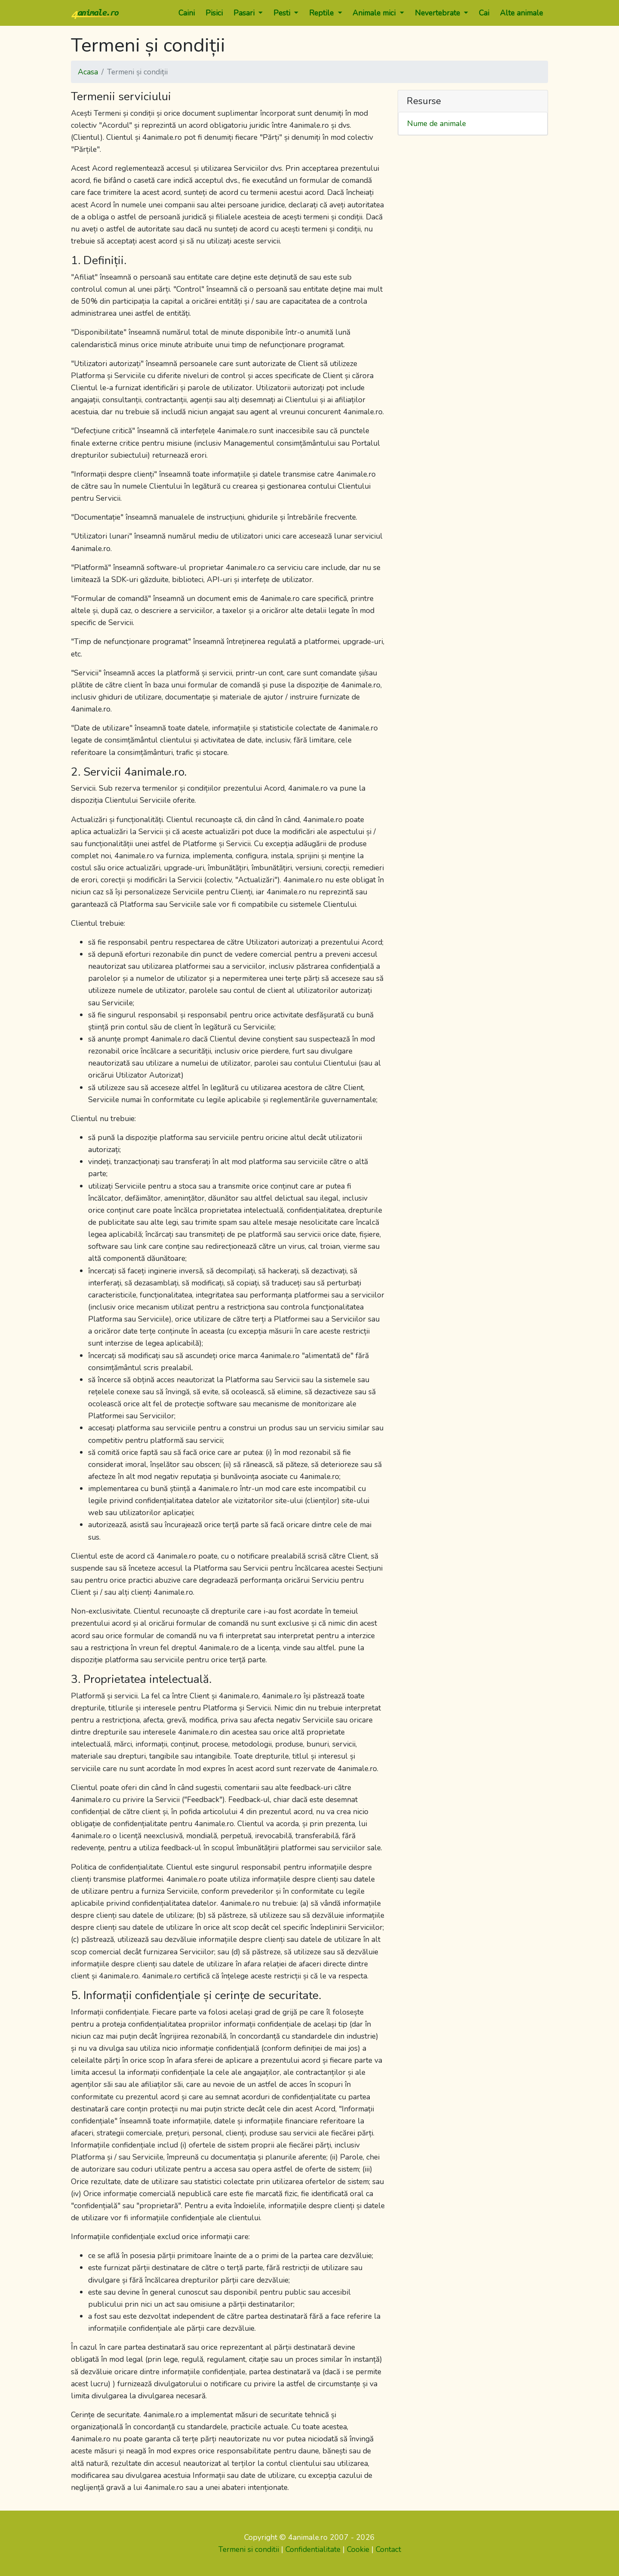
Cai (484, 13)
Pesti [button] (282, 13)
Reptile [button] (322, 13)
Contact (388, 2549)
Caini (186, 13)
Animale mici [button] (375, 13)
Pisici (214, 13)
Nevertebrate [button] (438, 13)
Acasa (88, 72)
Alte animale (521, 13)
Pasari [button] (245, 13)
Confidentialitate (312, 2549)
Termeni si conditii (248, 2549)
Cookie (358, 2549)
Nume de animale (436, 123)
